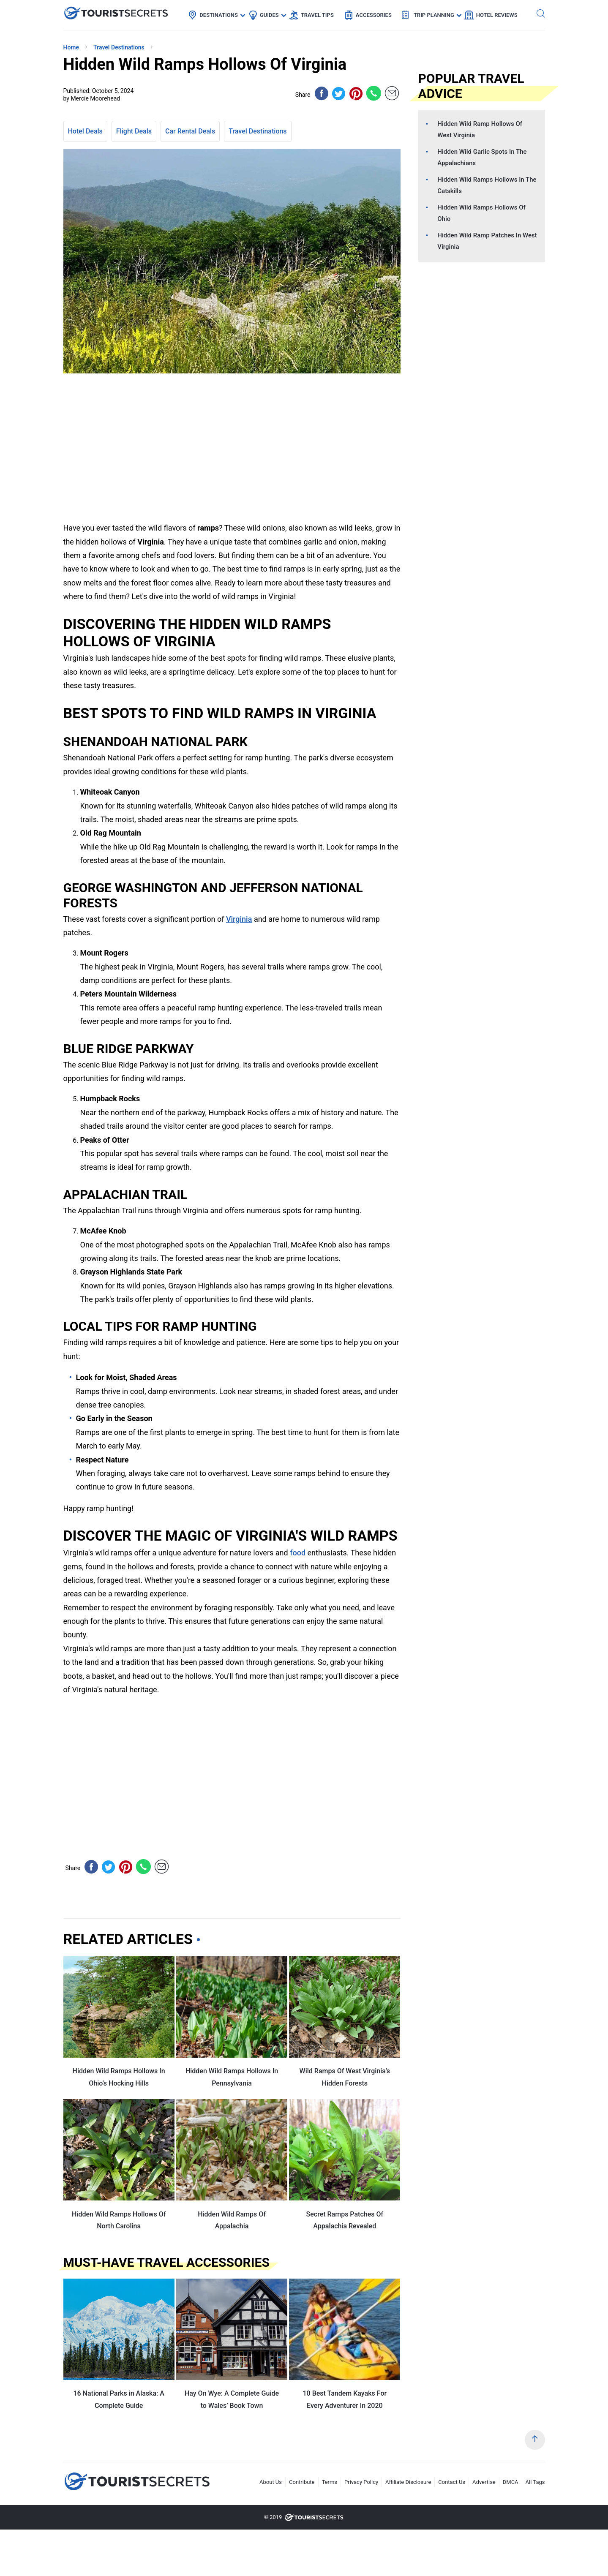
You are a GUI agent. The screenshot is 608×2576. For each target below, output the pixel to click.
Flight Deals (134, 131)
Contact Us (451, 2482)
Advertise (484, 2482)
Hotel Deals (85, 131)
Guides (269, 15)
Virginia (239, 919)
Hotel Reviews (497, 15)
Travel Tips (317, 15)
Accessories (374, 15)
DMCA (510, 2482)
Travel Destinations (257, 131)
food (297, 1552)
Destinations (218, 15)
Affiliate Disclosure (408, 2482)
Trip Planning (434, 15)
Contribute (302, 2482)
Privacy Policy (361, 2482)
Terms (330, 2482)
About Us (270, 2482)
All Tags (535, 2482)
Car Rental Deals (190, 131)
